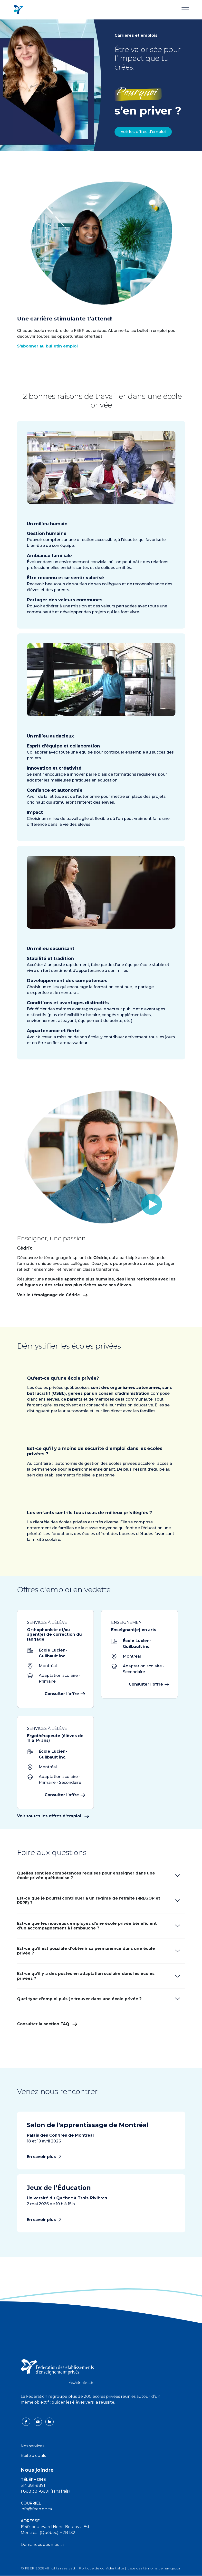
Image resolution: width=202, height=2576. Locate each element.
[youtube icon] (38, 2421)
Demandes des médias (42, 2544)
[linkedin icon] (49, 2421)
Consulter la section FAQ (47, 2024)
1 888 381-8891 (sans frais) (45, 2491)
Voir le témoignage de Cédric (76, 1295)
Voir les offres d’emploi (143, 131)
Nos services (32, 2446)
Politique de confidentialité (101, 2568)
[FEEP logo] (57, 2371)
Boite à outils (33, 2455)
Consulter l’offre (64, 1693)
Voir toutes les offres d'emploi (53, 1816)
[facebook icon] (26, 2421)
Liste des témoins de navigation (154, 2568)
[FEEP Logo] (18, 9)
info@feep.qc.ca (36, 2509)
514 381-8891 (33, 2485)
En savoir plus (44, 2156)
